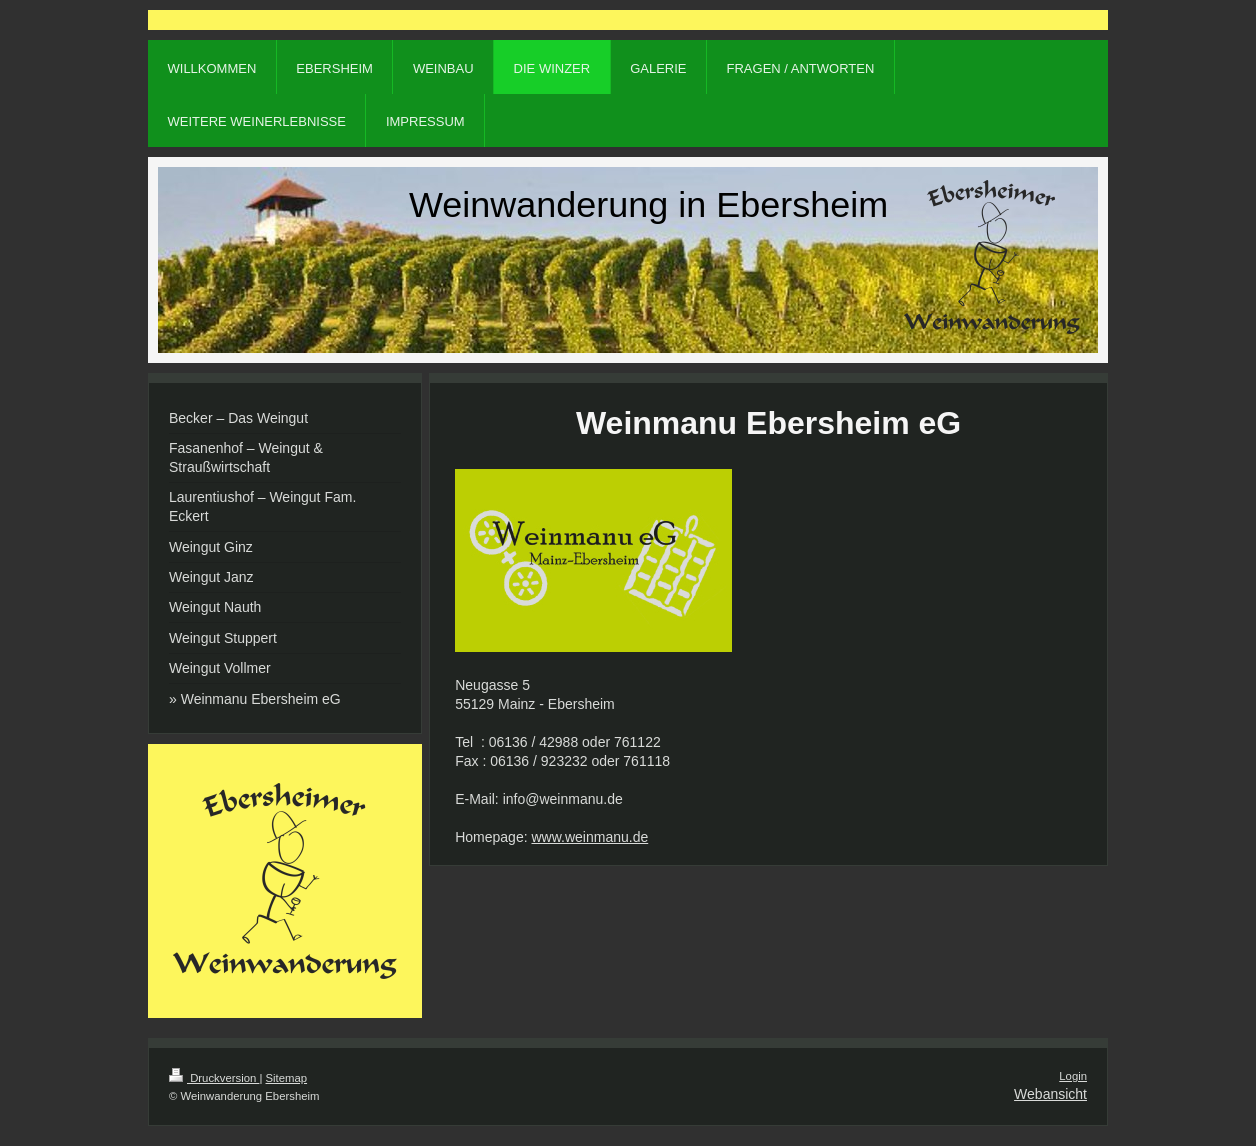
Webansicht (1050, 1094)
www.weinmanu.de (589, 837)
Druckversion (214, 1078)
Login (1073, 1076)
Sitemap (287, 1078)
